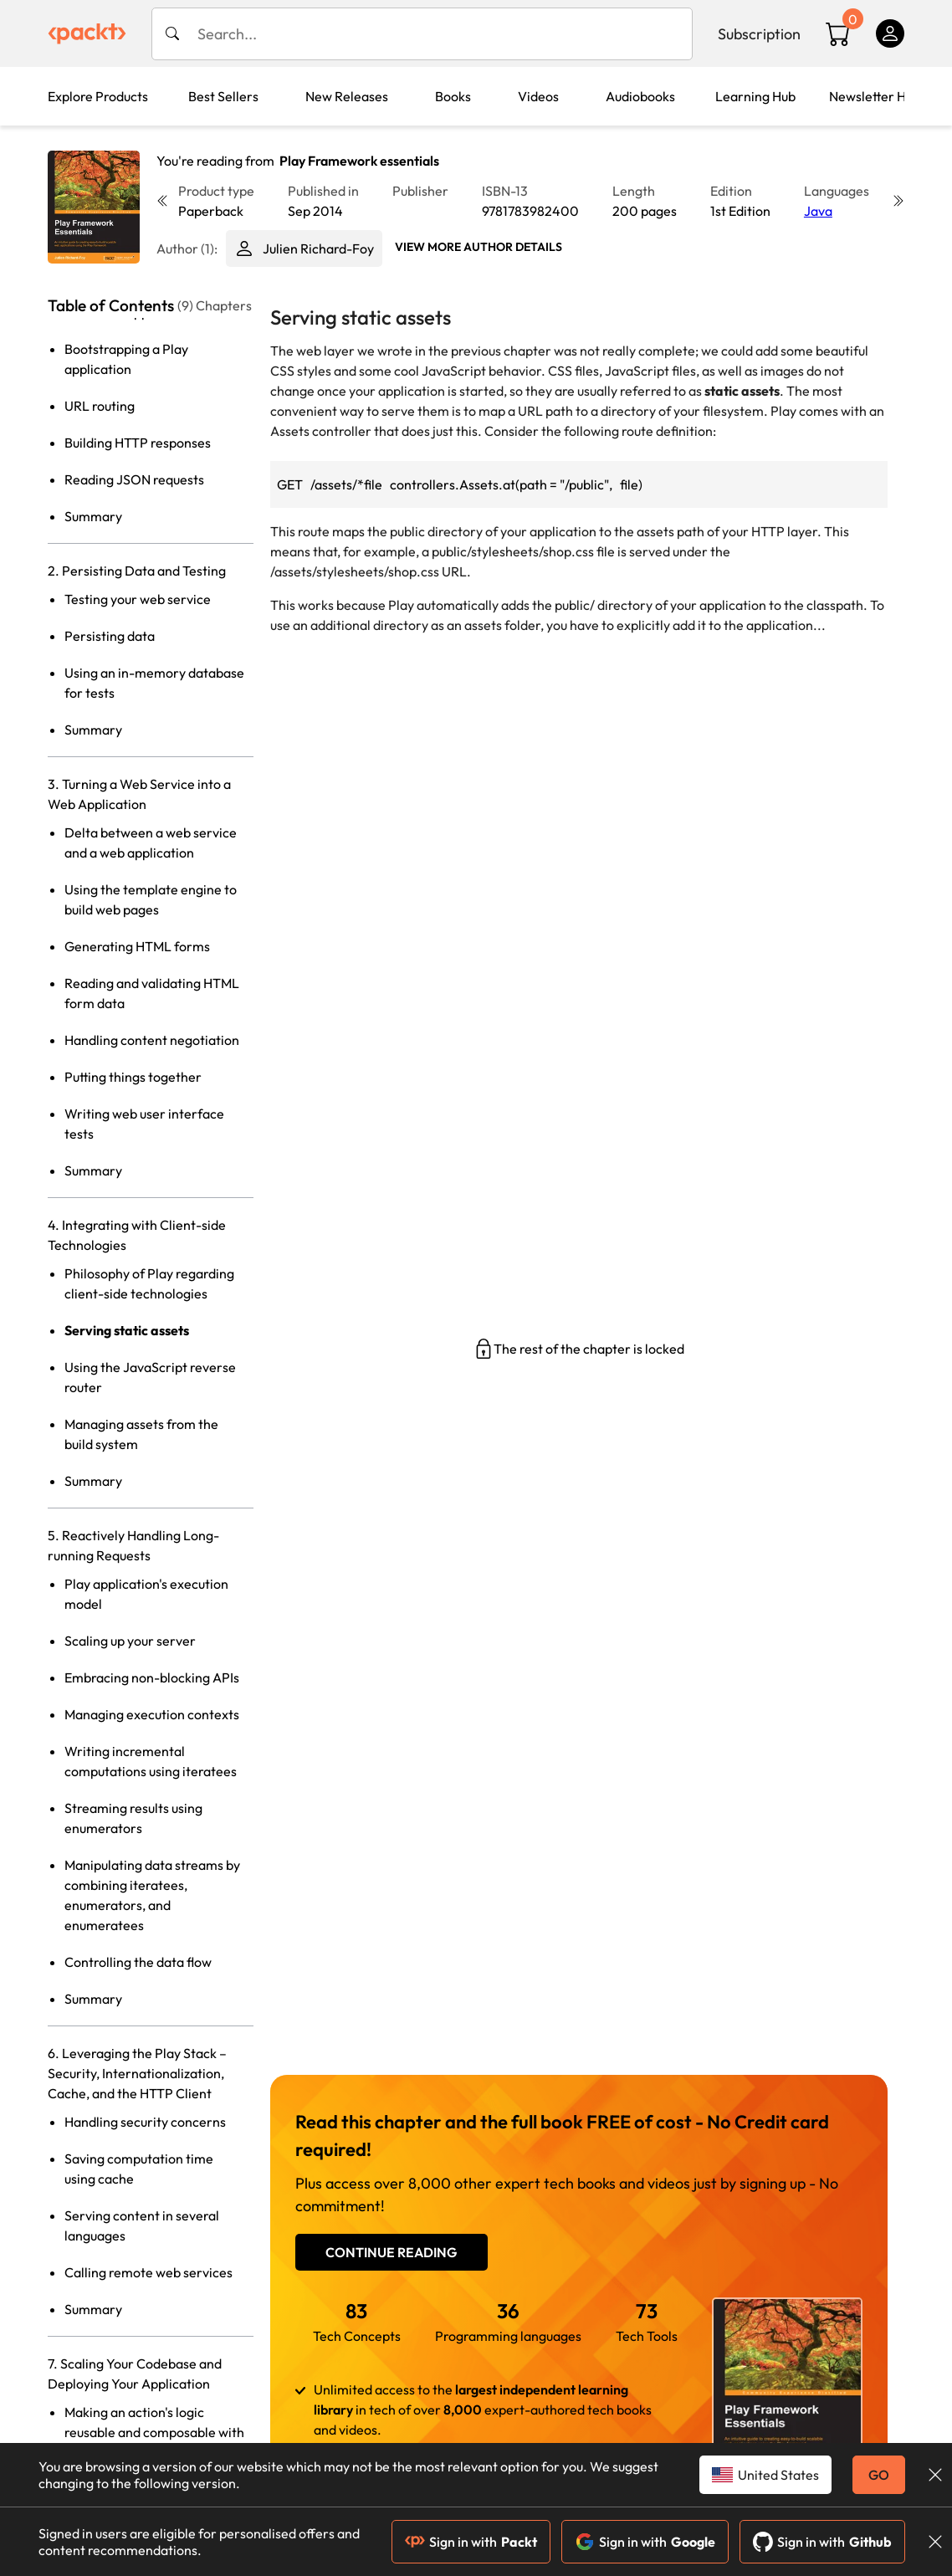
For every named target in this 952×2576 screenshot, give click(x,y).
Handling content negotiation (151, 1040)
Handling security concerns (145, 2121)
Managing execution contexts (151, 1714)
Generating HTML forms (137, 946)
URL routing (99, 405)
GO (878, 2474)
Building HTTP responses (137, 442)
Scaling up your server (130, 1640)
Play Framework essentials (359, 160)
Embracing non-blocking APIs (151, 1677)
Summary (93, 516)
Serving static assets (126, 1330)
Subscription (759, 34)
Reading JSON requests (134, 479)
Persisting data (109, 635)
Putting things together (133, 1076)
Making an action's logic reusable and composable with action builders (154, 2432)
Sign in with (471, 2542)
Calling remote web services (148, 2272)
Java (818, 210)
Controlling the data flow (138, 1962)
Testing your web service (137, 599)
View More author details (478, 246)
